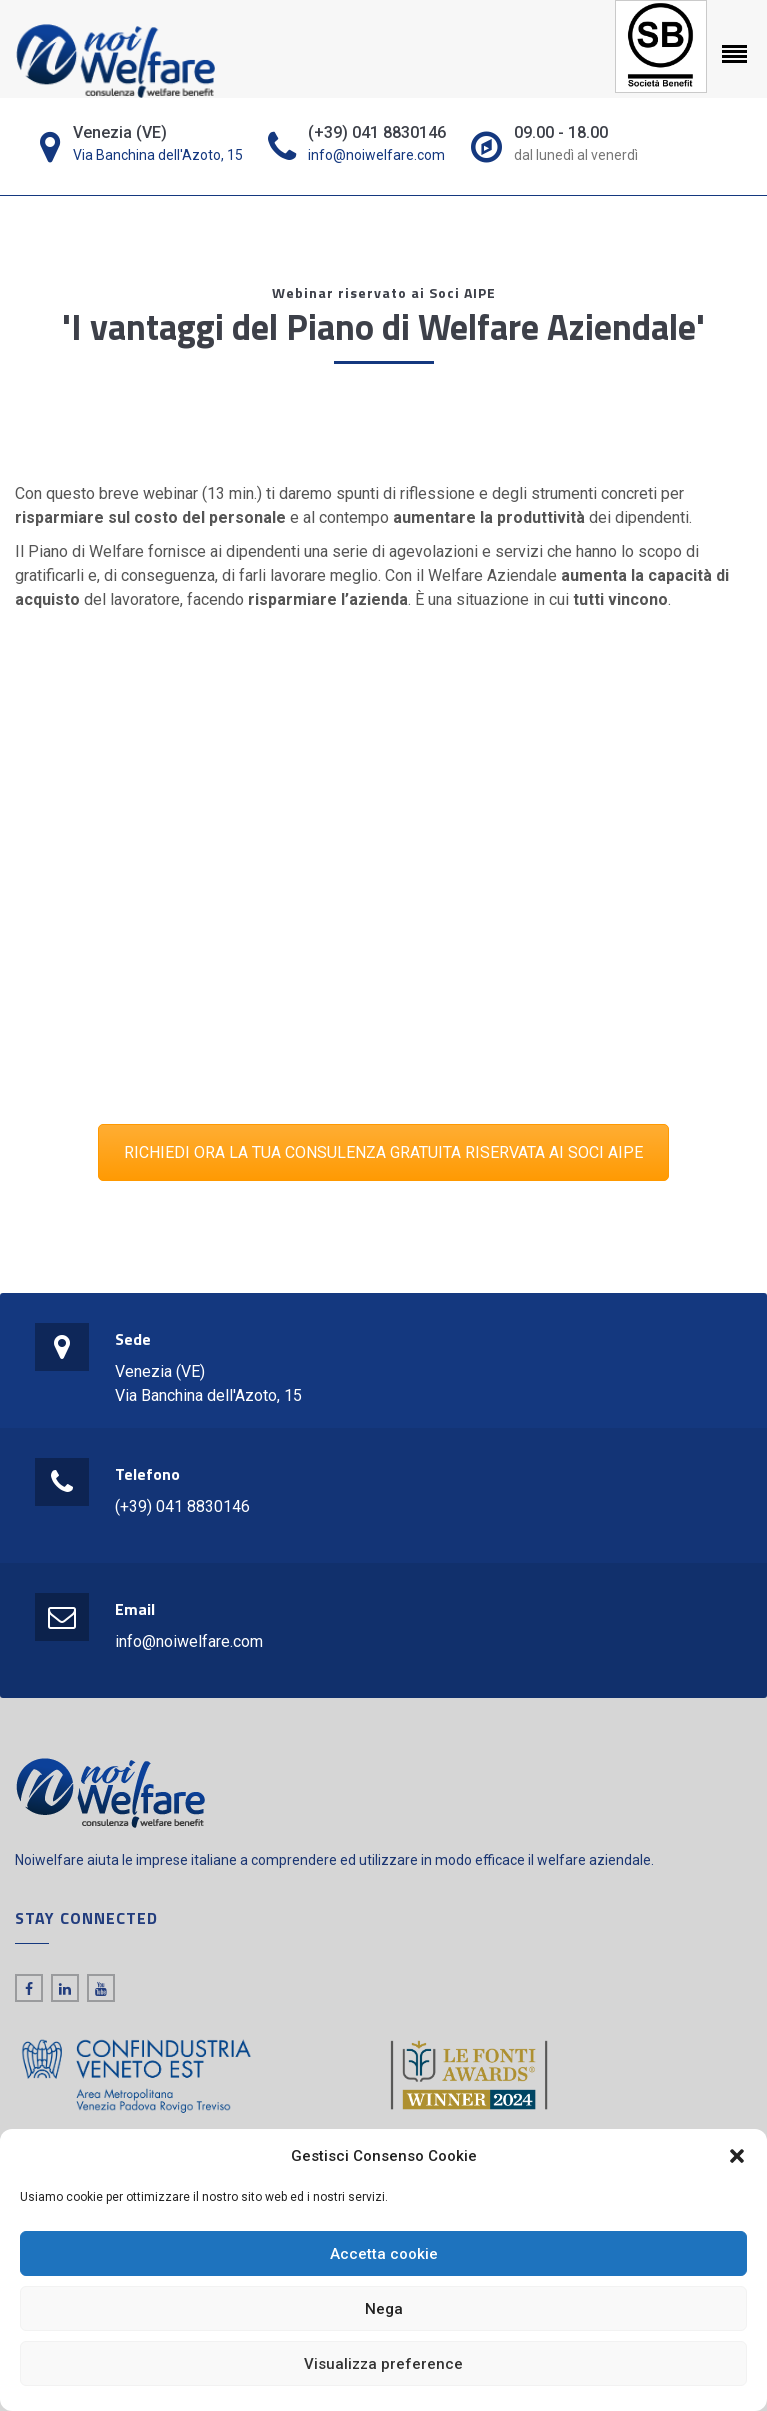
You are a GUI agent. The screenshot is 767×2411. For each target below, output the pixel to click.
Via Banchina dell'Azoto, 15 (158, 155)
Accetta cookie (384, 2254)
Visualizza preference (383, 2364)
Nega (384, 2309)
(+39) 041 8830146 (182, 1506)
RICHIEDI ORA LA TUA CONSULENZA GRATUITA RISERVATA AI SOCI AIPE (383, 1152)
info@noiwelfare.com (376, 155)
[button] (737, 2156)
